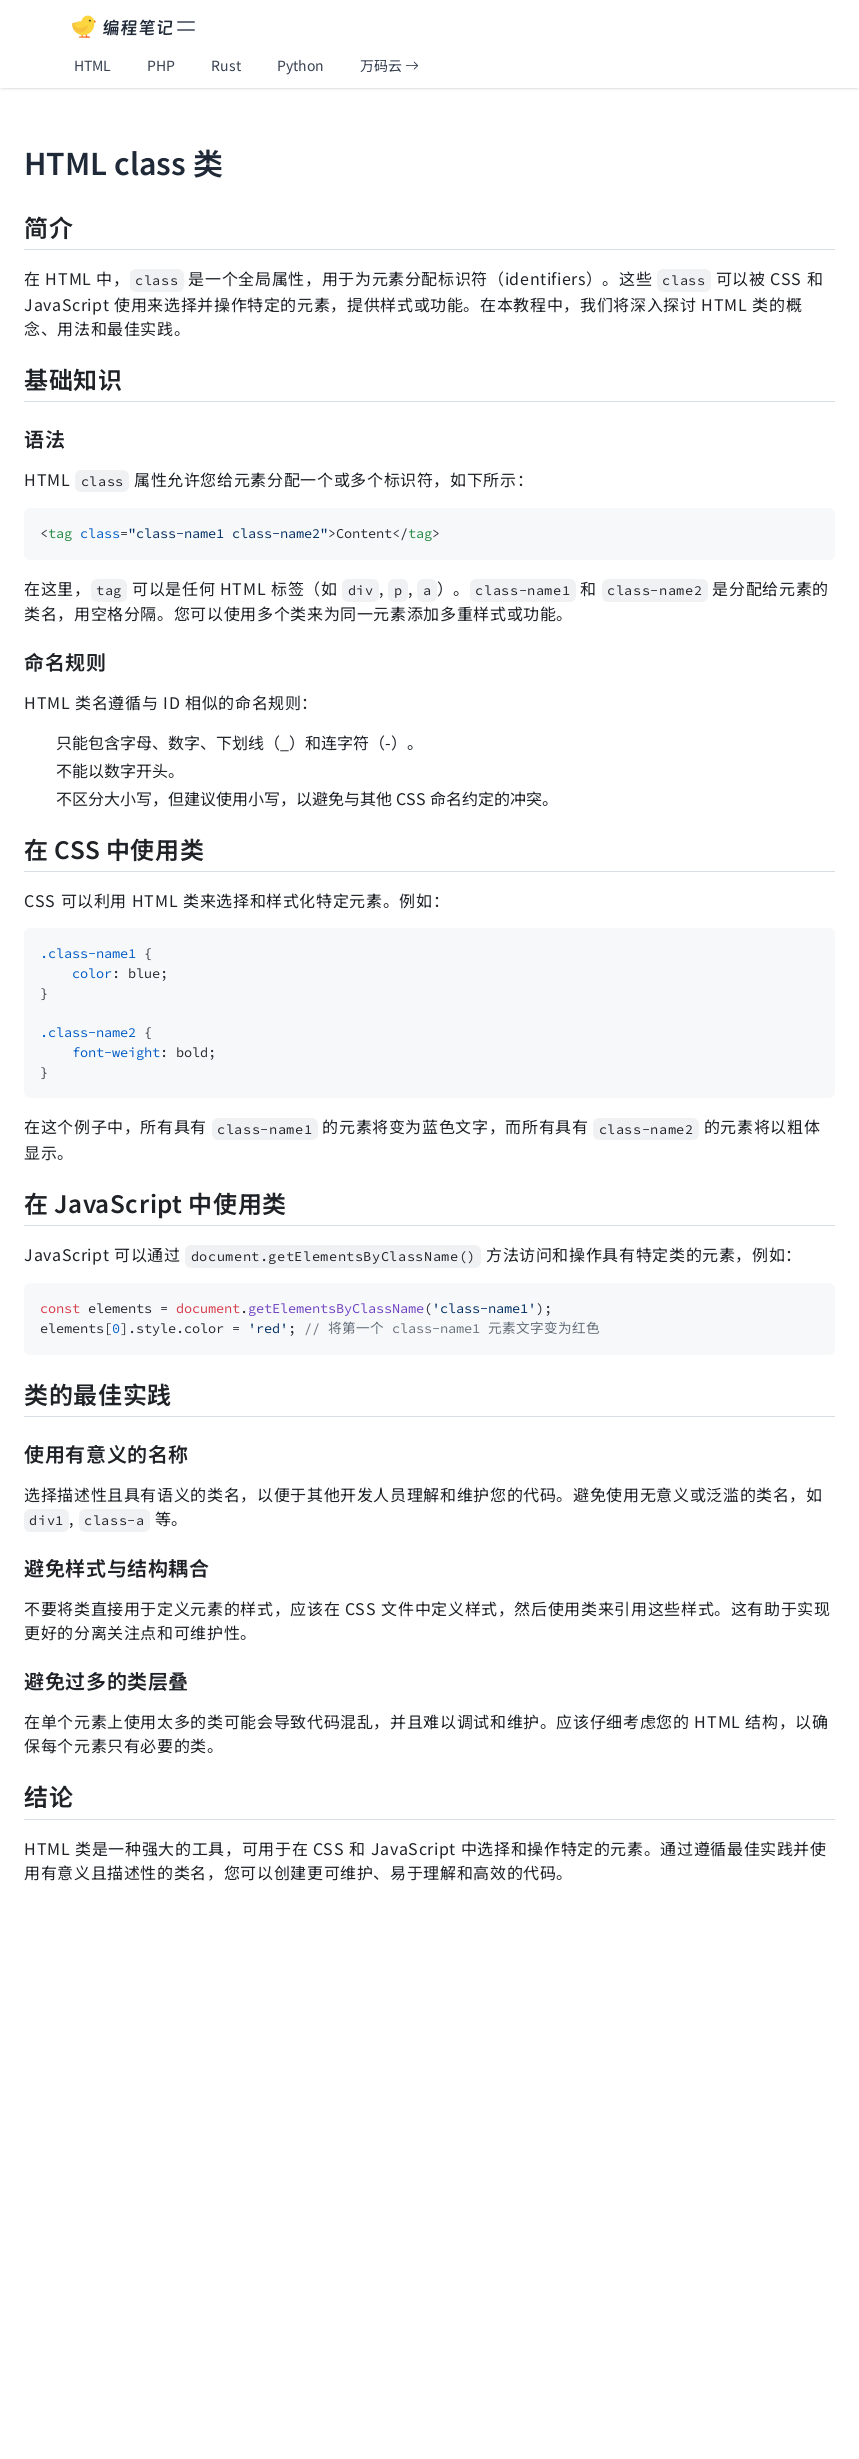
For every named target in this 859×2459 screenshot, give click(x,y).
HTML (92, 65)
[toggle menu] (186, 26)
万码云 (389, 65)
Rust (226, 65)
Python (300, 65)
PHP (161, 65)
